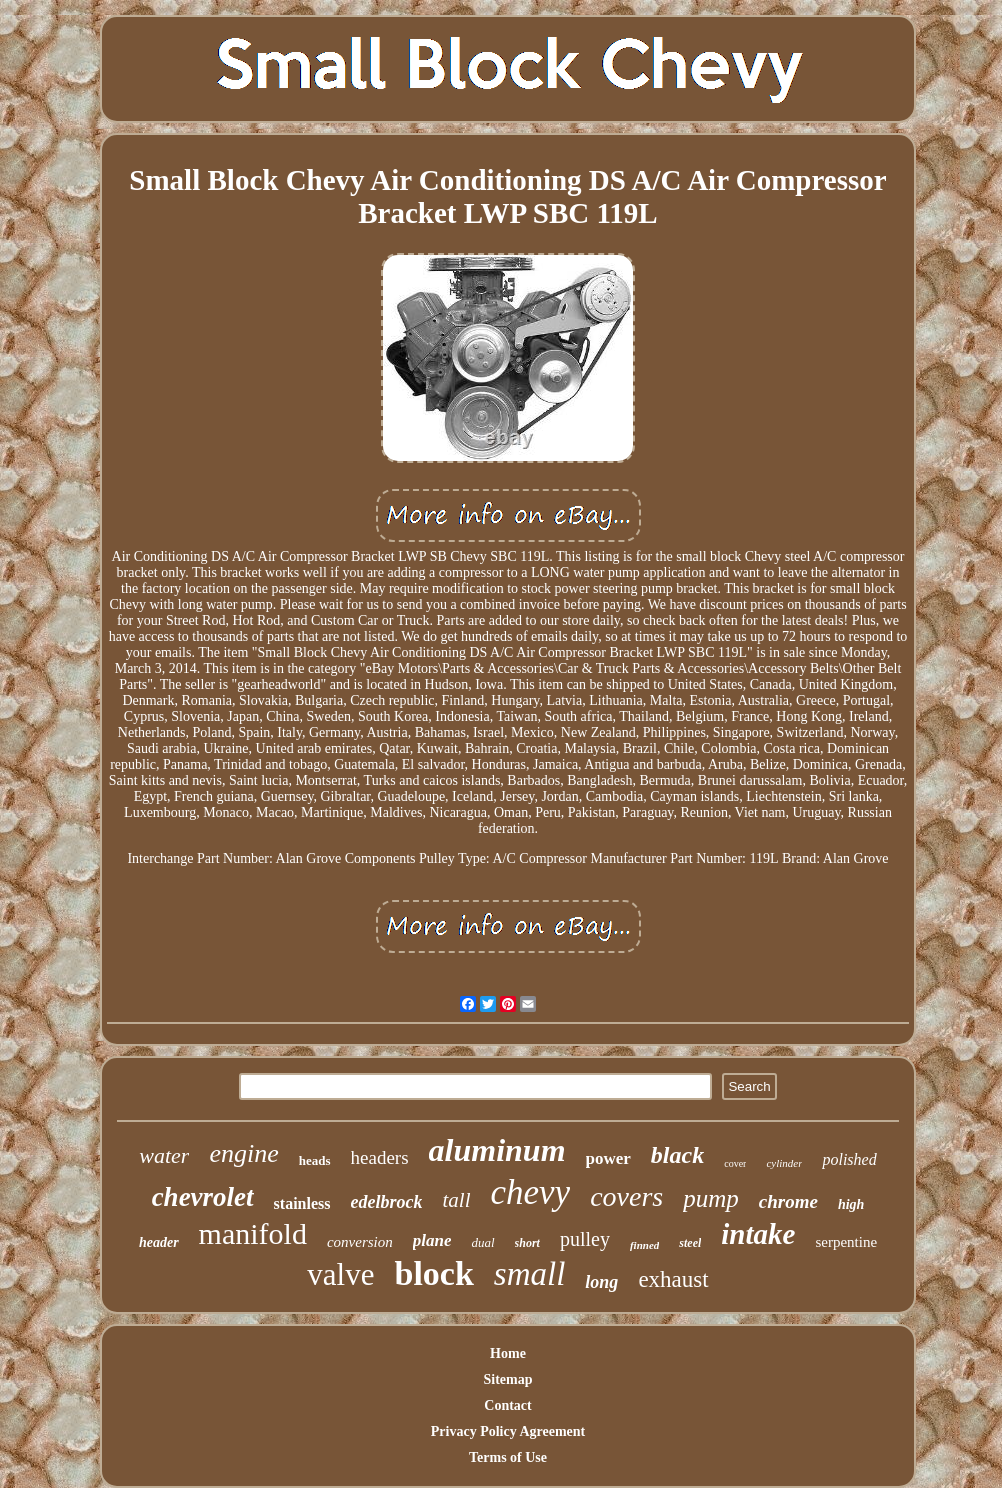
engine (243, 1153)
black (677, 1155)
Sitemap (508, 1379)
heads (315, 1160)
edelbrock (387, 1202)
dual (482, 1242)
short (527, 1243)
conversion (360, 1242)
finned (644, 1245)
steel (690, 1243)
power (608, 1158)
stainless (302, 1203)
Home (508, 1353)
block (433, 1273)
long (601, 1282)
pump (711, 1198)
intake (758, 1234)
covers (626, 1196)
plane (432, 1240)
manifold (253, 1233)
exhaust (673, 1279)
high (851, 1204)
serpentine (846, 1242)
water (164, 1155)
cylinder (784, 1163)
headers (380, 1157)
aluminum (497, 1150)
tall (456, 1200)
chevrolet (203, 1197)
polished (849, 1159)
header (159, 1242)
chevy (531, 1192)
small (530, 1274)
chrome (788, 1201)
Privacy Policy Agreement (508, 1431)
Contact (507, 1405)
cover (735, 1163)
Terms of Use (508, 1457)
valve (340, 1274)
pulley (585, 1239)
